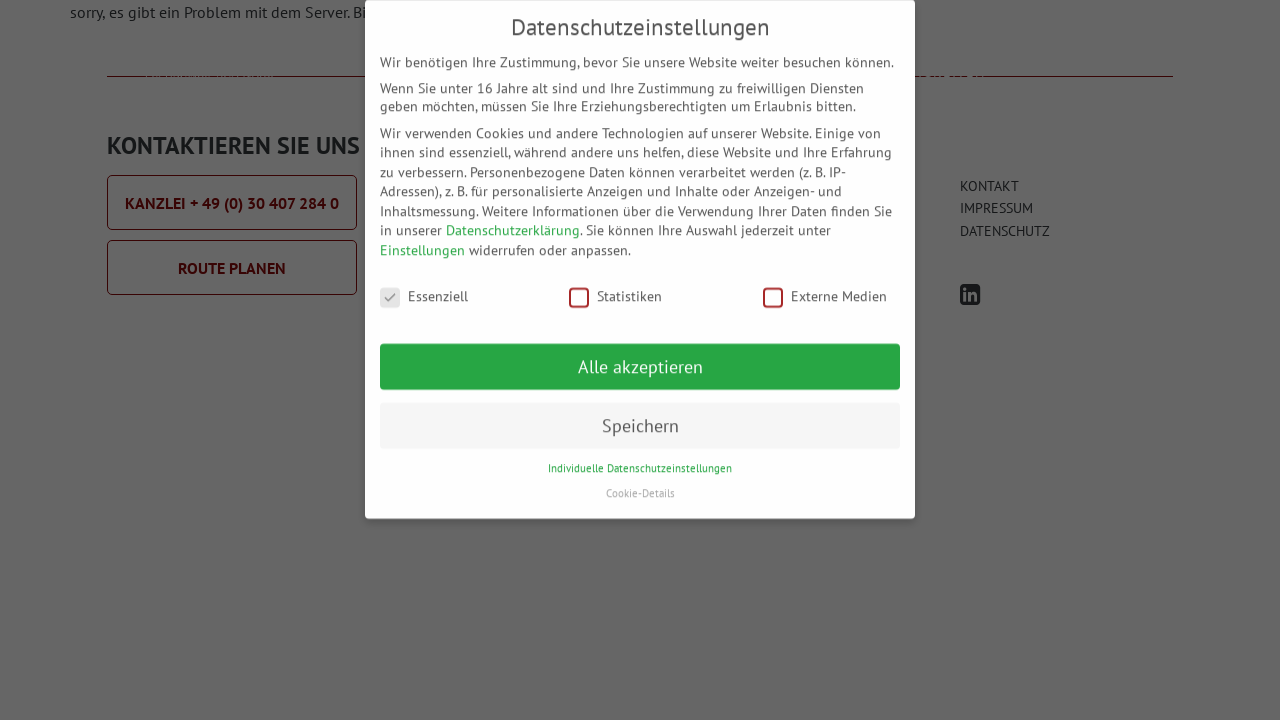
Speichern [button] (640, 413)
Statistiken (615, 284)
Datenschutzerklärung (513, 219)
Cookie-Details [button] (640, 481)
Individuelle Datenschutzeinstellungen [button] (640, 457)
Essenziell (424, 284)
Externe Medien (825, 284)
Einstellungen (422, 238)
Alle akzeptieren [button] (640, 354)
